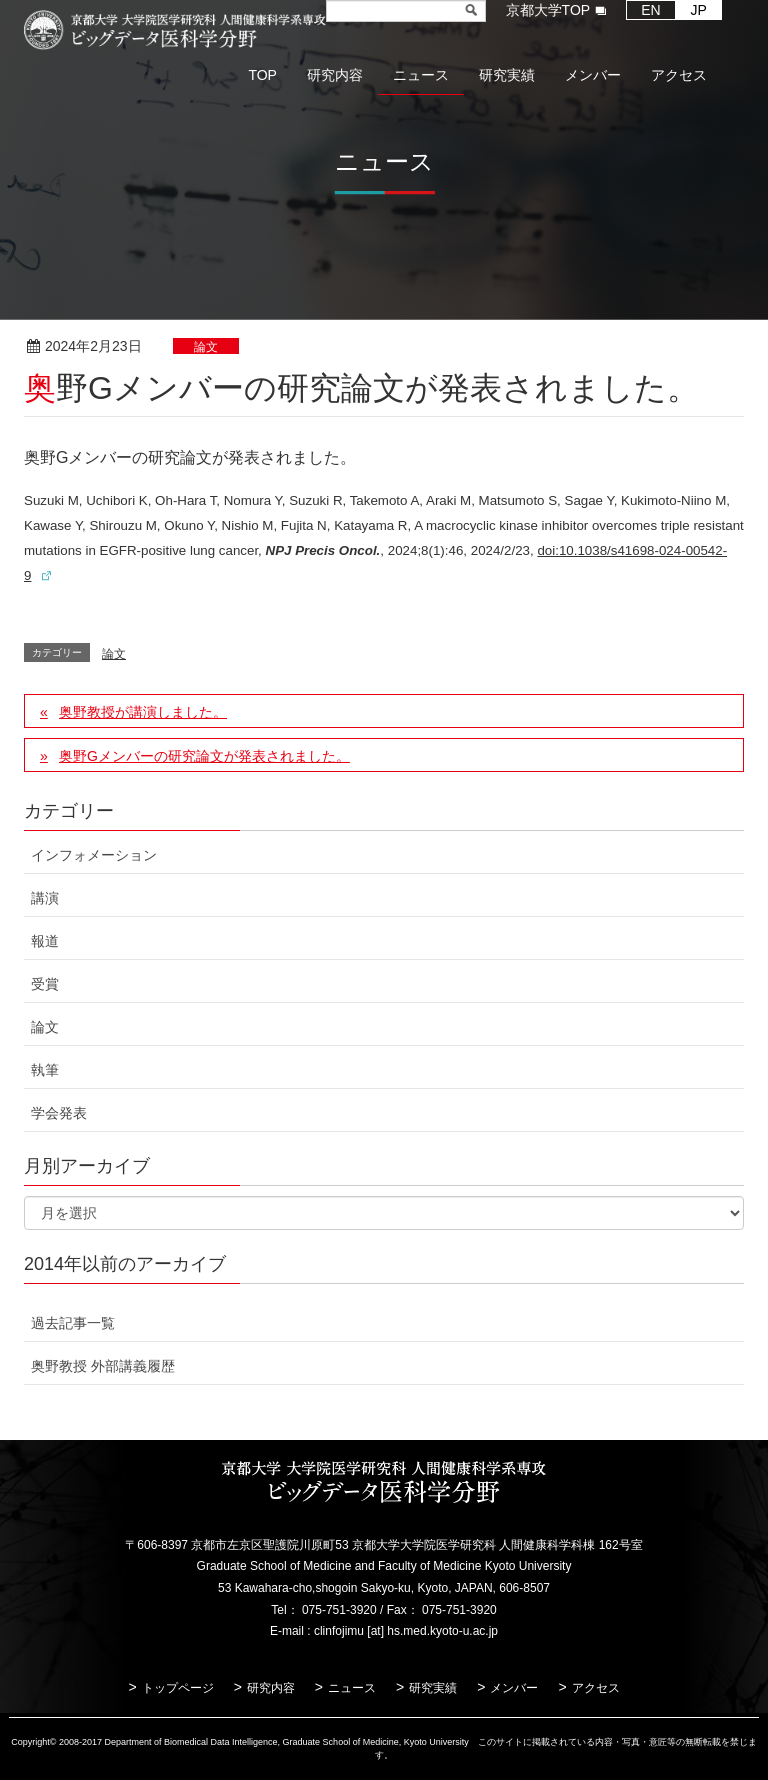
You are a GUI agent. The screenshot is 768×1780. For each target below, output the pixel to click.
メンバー (514, 1688)
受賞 (45, 984)
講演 (45, 898)
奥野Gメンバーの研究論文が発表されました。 (204, 756)
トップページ (178, 1688)
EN (650, 10)
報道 (45, 941)
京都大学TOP (548, 10)
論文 (206, 347)
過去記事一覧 (73, 1323)
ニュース (352, 1688)
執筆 (45, 1070)
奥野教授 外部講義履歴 (103, 1366)
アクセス (596, 1688)
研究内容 (271, 1688)
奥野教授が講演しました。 (143, 712)
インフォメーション (94, 855)
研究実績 (433, 1688)
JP (699, 10)
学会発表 (59, 1113)
